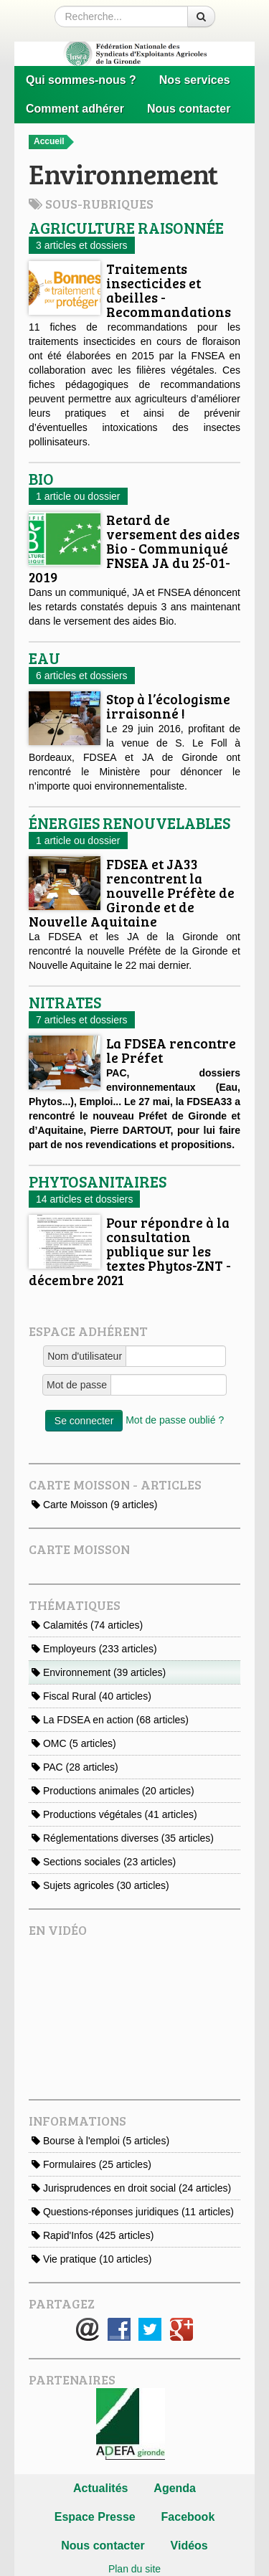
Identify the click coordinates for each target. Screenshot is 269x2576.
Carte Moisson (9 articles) (94, 1504)
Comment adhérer (75, 109)
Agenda (175, 2488)
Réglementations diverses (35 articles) (123, 1838)
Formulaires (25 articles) (91, 2164)
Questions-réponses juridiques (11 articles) (133, 2211)
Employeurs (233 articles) (94, 1648)
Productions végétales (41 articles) (114, 1814)
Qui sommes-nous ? (81, 80)
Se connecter (84, 1420)
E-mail (87, 2329)
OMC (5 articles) (74, 1743)
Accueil (54, 142)
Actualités (100, 2488)
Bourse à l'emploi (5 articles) (100, 2140)
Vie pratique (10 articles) (91, 2259)
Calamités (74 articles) (87, 1625)
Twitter (149, 2329)
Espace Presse (95, 2517)
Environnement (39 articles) (99, 1672)
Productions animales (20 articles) (113, 1790)
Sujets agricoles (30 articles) (100, 1885)
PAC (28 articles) (75, 1767)
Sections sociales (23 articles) (104, 1861)
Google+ (181, 2329)
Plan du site (134, 2569)
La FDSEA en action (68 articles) (110, 1719)
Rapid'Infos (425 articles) (93, 2235)
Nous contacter (188, 109)
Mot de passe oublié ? (175, 1420)
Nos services (194, 80)
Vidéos (189, 2545)
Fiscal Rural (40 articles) (91, 1696)
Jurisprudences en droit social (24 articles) (131, 2188)
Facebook (119, 2329)
